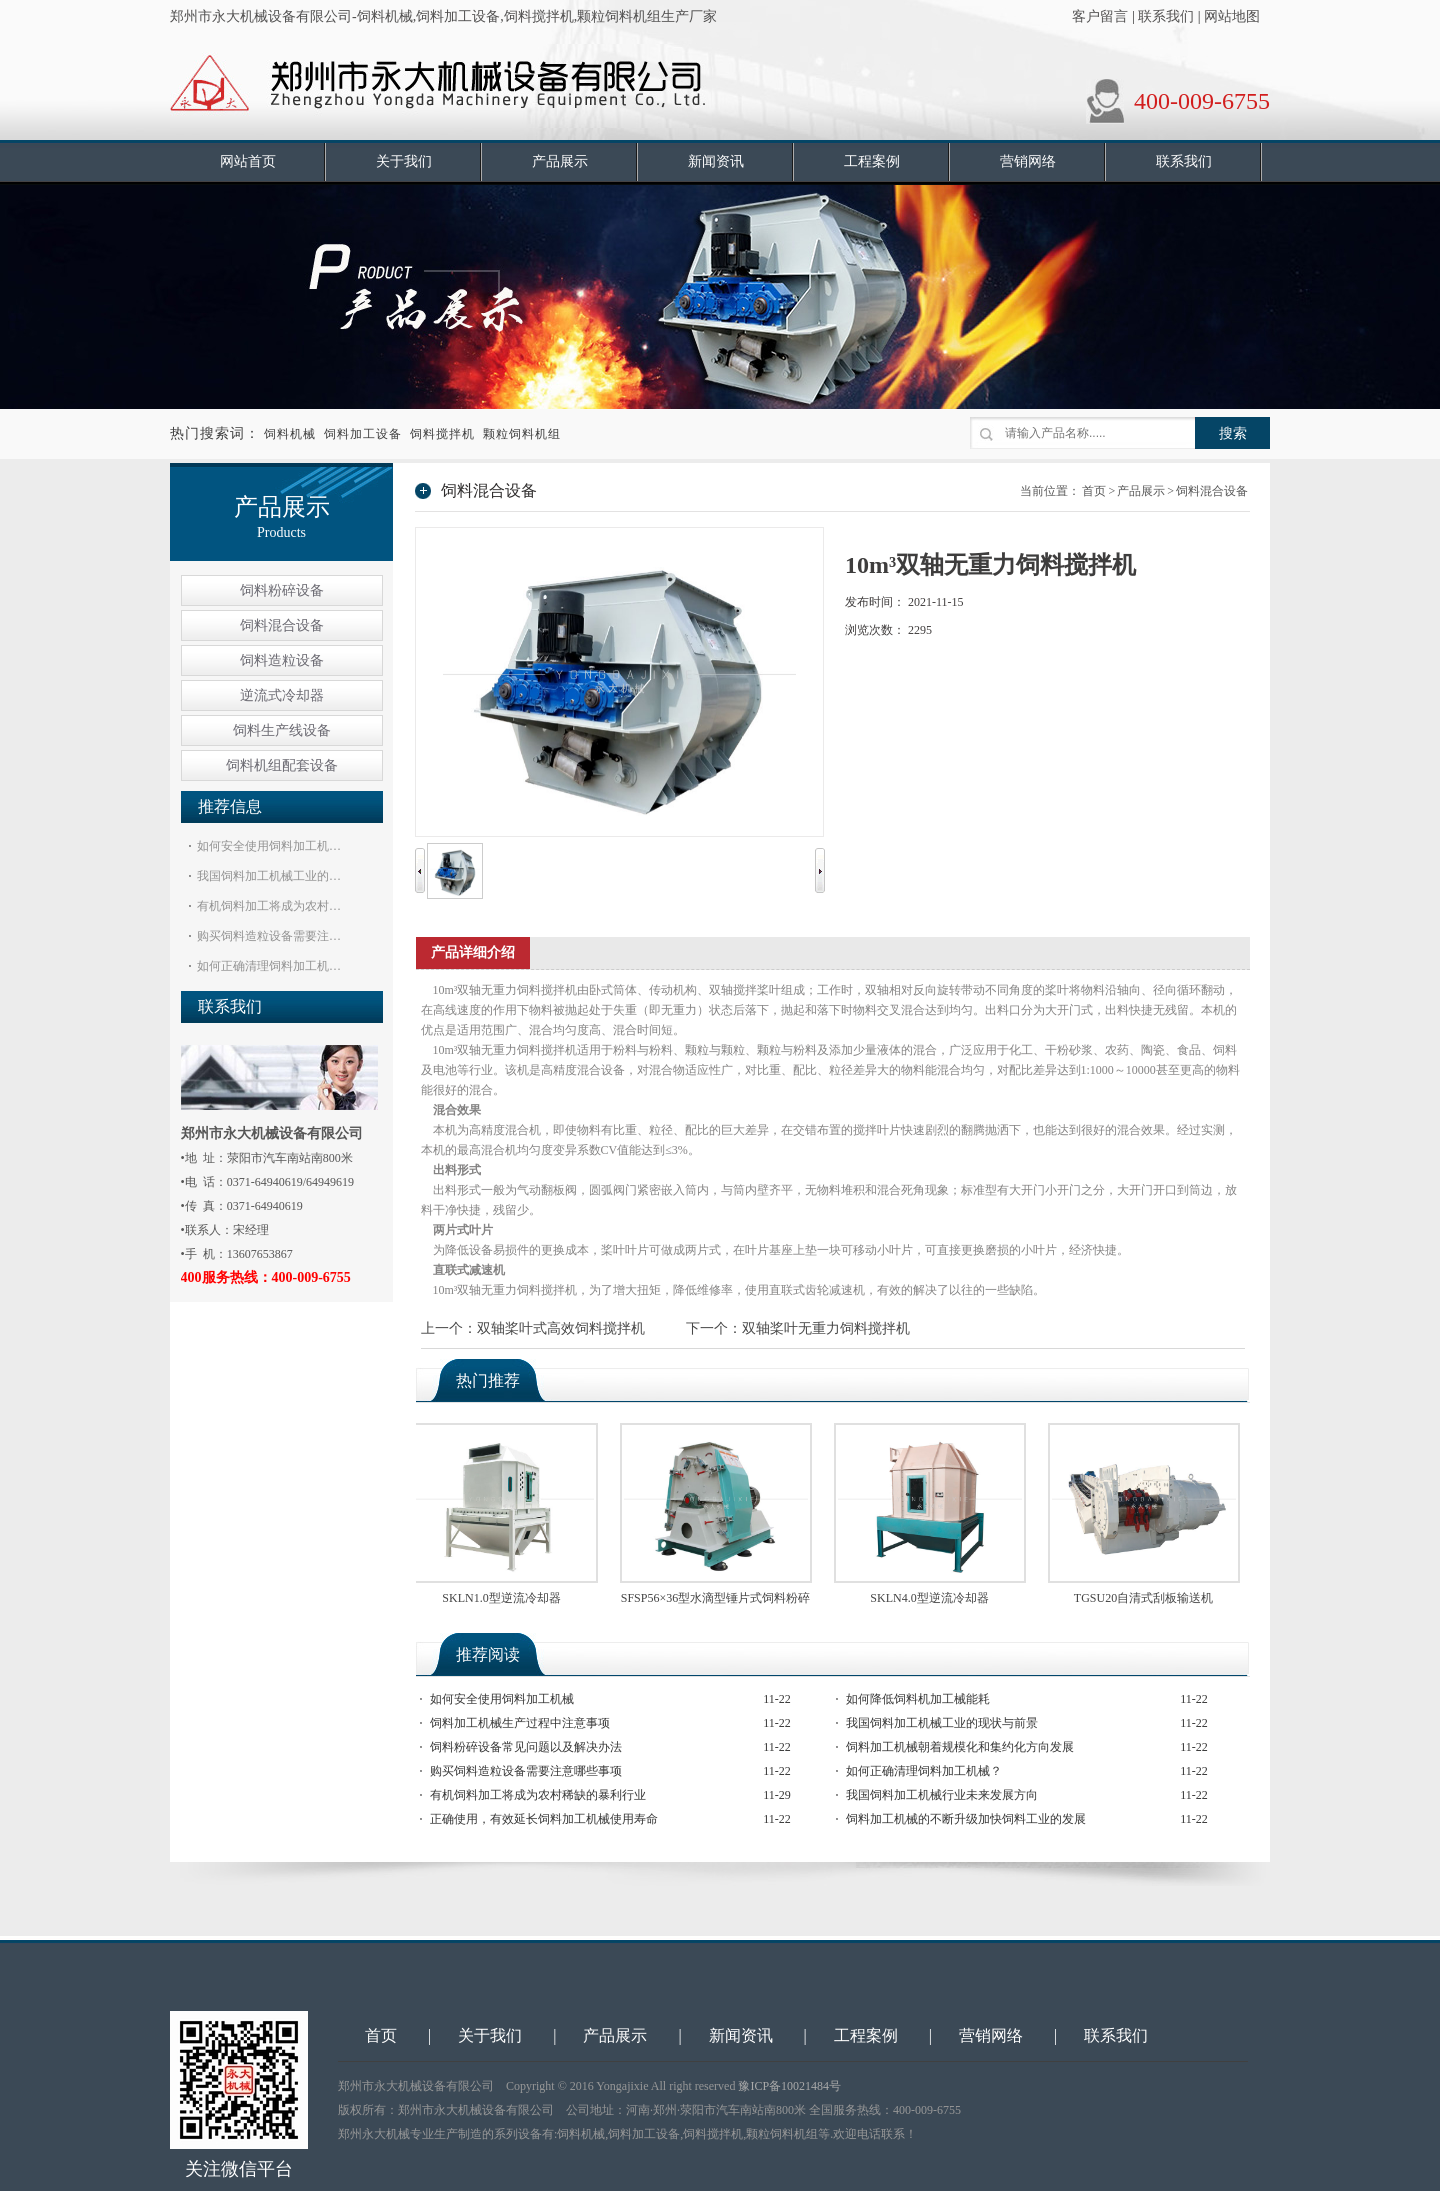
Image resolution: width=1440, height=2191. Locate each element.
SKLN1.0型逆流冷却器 (504, 1598)
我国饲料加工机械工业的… (269, 876)
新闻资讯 (741, 2035)
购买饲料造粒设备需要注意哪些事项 (526, 1771)
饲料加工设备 (363, 434)
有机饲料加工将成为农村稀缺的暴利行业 (538, 1795)
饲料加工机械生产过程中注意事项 (520, 1723)
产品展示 (1141, 491)
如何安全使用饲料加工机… (269, 846)
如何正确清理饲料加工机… (269, 966)
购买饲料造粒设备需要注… (269, 936)
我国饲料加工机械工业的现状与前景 (942, 1723)
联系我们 (1166, 16)
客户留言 (1100, 16)
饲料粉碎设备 (282, 590)
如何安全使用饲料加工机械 (502, 1699)
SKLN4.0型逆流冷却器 (932, 1598)
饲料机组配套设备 (282, 765)
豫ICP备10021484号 (789, 2086)
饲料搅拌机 (442, 434)
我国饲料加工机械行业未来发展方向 (942, 1795)
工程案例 (866, 2035)
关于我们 (490, 2035)
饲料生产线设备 (282, 730)
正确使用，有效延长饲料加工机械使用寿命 (544, 1819)
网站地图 (1232, 16)
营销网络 (991, 2035)
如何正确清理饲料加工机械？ (924, 1771)
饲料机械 (290, 434)
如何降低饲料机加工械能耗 (918, 1699)
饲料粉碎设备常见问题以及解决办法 (526, 1747)
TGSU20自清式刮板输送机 (1146, 1598)
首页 (1094, 491)
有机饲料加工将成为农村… (269, 906)
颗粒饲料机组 (522, 434)
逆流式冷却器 (282, 695)
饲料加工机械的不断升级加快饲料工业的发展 (966, 1819)
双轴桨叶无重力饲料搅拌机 (826, 1328)
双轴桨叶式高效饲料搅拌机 (561, 1328)
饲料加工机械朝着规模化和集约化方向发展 (960, 1747)
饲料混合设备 (282, 625)
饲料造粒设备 (282, 660)
